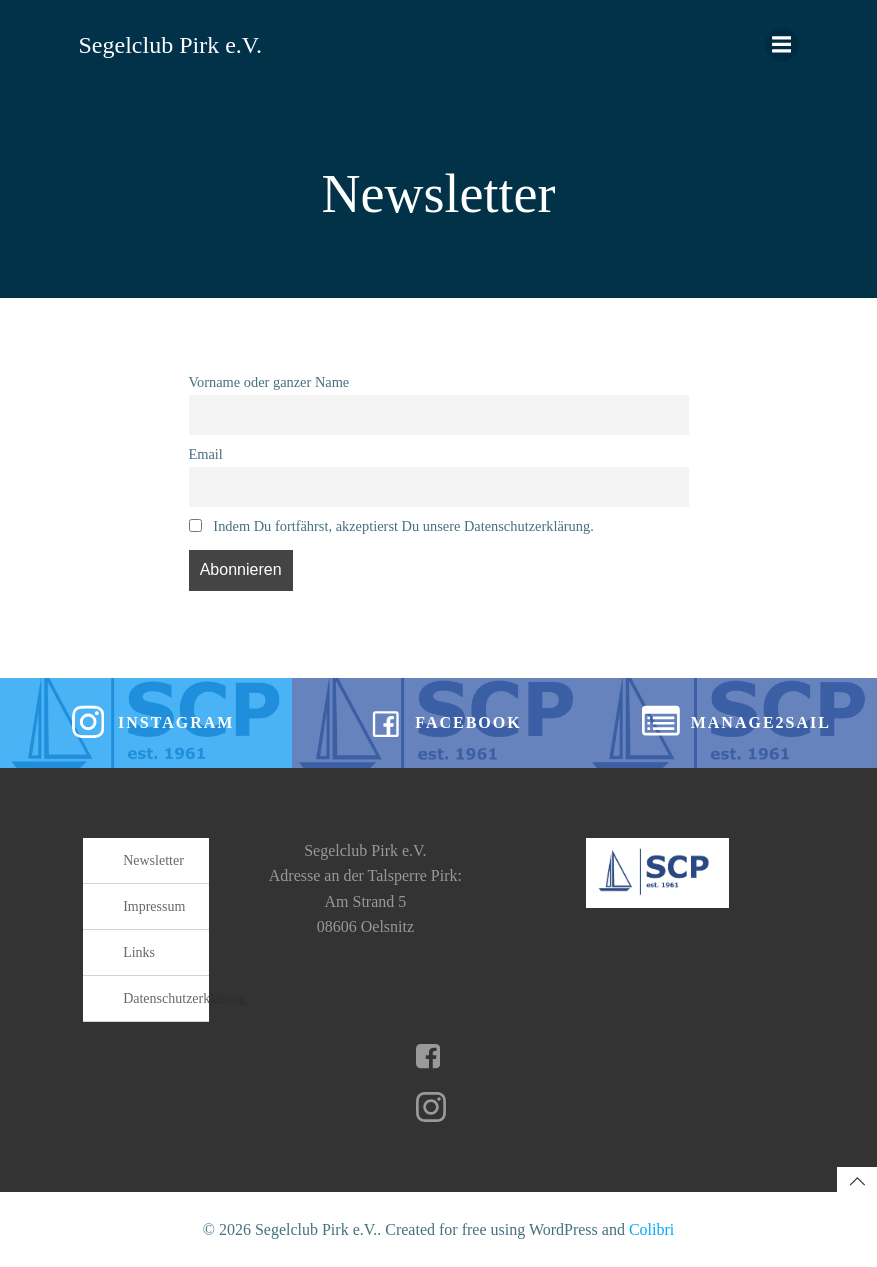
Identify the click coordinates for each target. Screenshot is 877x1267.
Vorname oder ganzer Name (269, 382)
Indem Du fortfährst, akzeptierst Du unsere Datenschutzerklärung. (391, 526)
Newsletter (153, 860)
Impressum (154, 906)
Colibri (651, 1229)
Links (139, 952)
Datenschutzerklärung (166, 998)
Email (206, 454)
